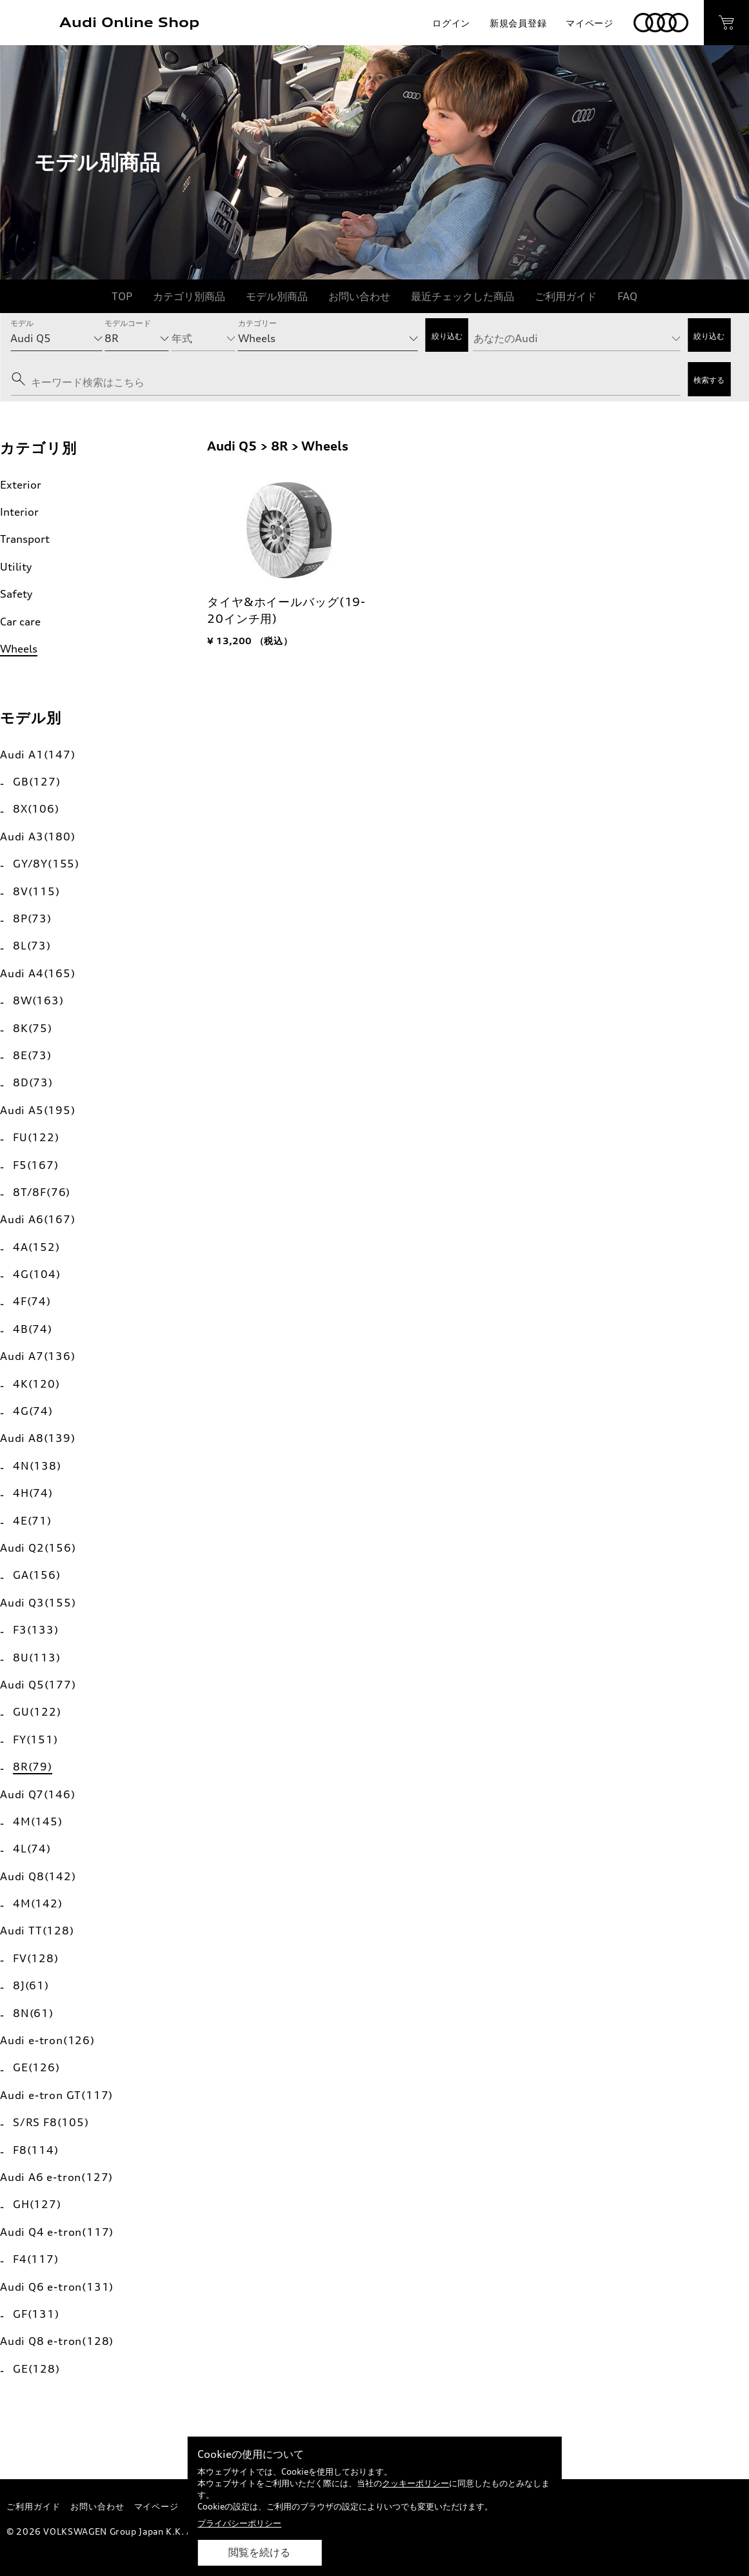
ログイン (451, 22)
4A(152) (36, 1247)
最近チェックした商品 (462, 296)
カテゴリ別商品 (189, 296)
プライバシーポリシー (239, 2523)
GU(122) (37, 1711)
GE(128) (36, 2368)
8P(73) (32, 918)
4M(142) (38, 1903)
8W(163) (38, 1000)
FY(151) (35, 1739)
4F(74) (32, 1301)
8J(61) (31, 1985)
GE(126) (36, 2067)
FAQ (627, 296)
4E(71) (32, 1520)
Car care (20, 621)
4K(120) (36, 1383)
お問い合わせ (359, 296)
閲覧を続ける (259, 2552)
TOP (122, 296)
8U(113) (37, 1657)
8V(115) (36, 891)
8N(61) (33, 2013)
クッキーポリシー (415, 2483)
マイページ (590, 22)
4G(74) (33, 1411)
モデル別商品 (277, 296)
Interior (19, 511)
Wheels (18, 648)
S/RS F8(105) (51, 2122)
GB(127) (37, 781)
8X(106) (36, 808)
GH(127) (37, 2204)
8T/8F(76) (41, 1192)
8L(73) (32, 945)
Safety (16, 593)
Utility (16, 566)
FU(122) (36, 1137)
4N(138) (37, 1465)
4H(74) (33, 1492)
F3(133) (36, 1629)
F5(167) (36, 1165)
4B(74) (32, 1329)
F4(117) (36, 2259)
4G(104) (37, 1274)
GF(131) (36, 2313)
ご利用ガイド (566, 296)
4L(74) (32, 1848)
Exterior (20, 484)
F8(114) (36, 2150)
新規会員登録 (518, 22)
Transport (25, 538)
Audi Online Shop (129, 22)
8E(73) (32, 1055)
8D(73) (33, 1082)
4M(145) (38, 1821)
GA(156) (37, 1574)
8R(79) (32, 1766)
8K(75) (32, 1028)
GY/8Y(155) (46, 863)
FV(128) (36, 1958)
